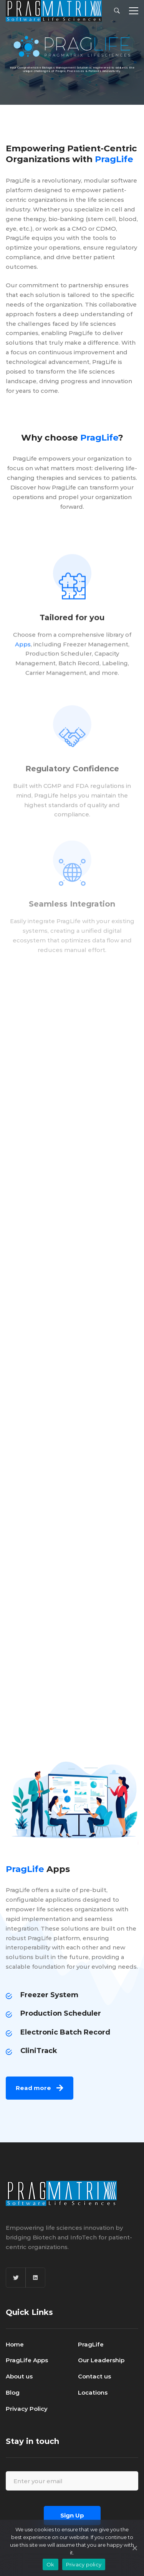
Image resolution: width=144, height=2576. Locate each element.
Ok (50, 2564)
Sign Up (72, 2515)
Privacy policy (84, 2564)
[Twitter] (15, 2277)
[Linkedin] (35, 2277)
